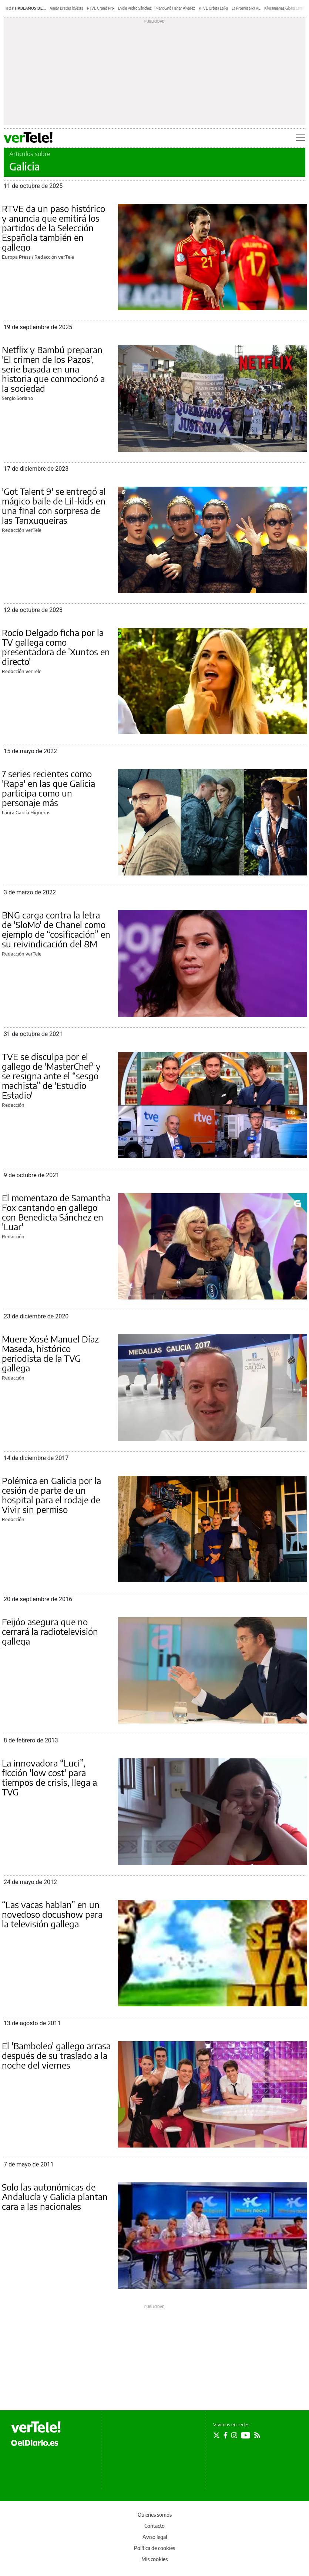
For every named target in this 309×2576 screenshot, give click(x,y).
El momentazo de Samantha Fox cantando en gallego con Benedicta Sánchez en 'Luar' (56, 1212)
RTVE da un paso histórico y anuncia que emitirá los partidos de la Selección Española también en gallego (53, 227)
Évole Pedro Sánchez (135, 8)
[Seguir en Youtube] (246, 2435)
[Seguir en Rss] (257, 2435)
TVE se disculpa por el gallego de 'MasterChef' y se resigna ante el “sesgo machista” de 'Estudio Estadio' (51, 1075)
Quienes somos (155, 2515)
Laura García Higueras (26, 812)
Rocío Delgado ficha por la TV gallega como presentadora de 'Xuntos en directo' (56, 647)
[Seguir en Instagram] (234, 2435)
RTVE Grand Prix (100, 8)
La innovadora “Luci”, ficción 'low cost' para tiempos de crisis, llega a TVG (49, 1777)
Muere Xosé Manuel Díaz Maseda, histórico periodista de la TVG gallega (50, 1353)
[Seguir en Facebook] (226, 2435)
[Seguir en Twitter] (216, 2435)
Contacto (154, 2526)
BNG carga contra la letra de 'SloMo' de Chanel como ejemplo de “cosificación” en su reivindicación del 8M (56, 929)
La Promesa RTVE (246, 8)
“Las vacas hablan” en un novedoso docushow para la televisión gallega (52, 1914)
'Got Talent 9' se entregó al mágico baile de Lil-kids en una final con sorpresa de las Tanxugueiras (54, 506)
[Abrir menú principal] (300, 138)
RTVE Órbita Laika (213, 8)
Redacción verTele (54, 257)
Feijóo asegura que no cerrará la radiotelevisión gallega (50, 1631)
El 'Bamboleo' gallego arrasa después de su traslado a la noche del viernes (56, 2055)
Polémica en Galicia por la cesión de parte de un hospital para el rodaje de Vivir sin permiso (51, 1495)
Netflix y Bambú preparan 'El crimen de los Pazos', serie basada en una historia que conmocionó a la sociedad (53, 369)
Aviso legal (154, 2537)
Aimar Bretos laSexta (66, 8)
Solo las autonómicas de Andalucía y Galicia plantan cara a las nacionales (55, 2196)
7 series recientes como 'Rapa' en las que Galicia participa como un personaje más (48, 788)
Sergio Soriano (17, 398)
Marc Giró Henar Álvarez (175, 8)
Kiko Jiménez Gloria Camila (285, 8)
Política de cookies (154, 2548)
